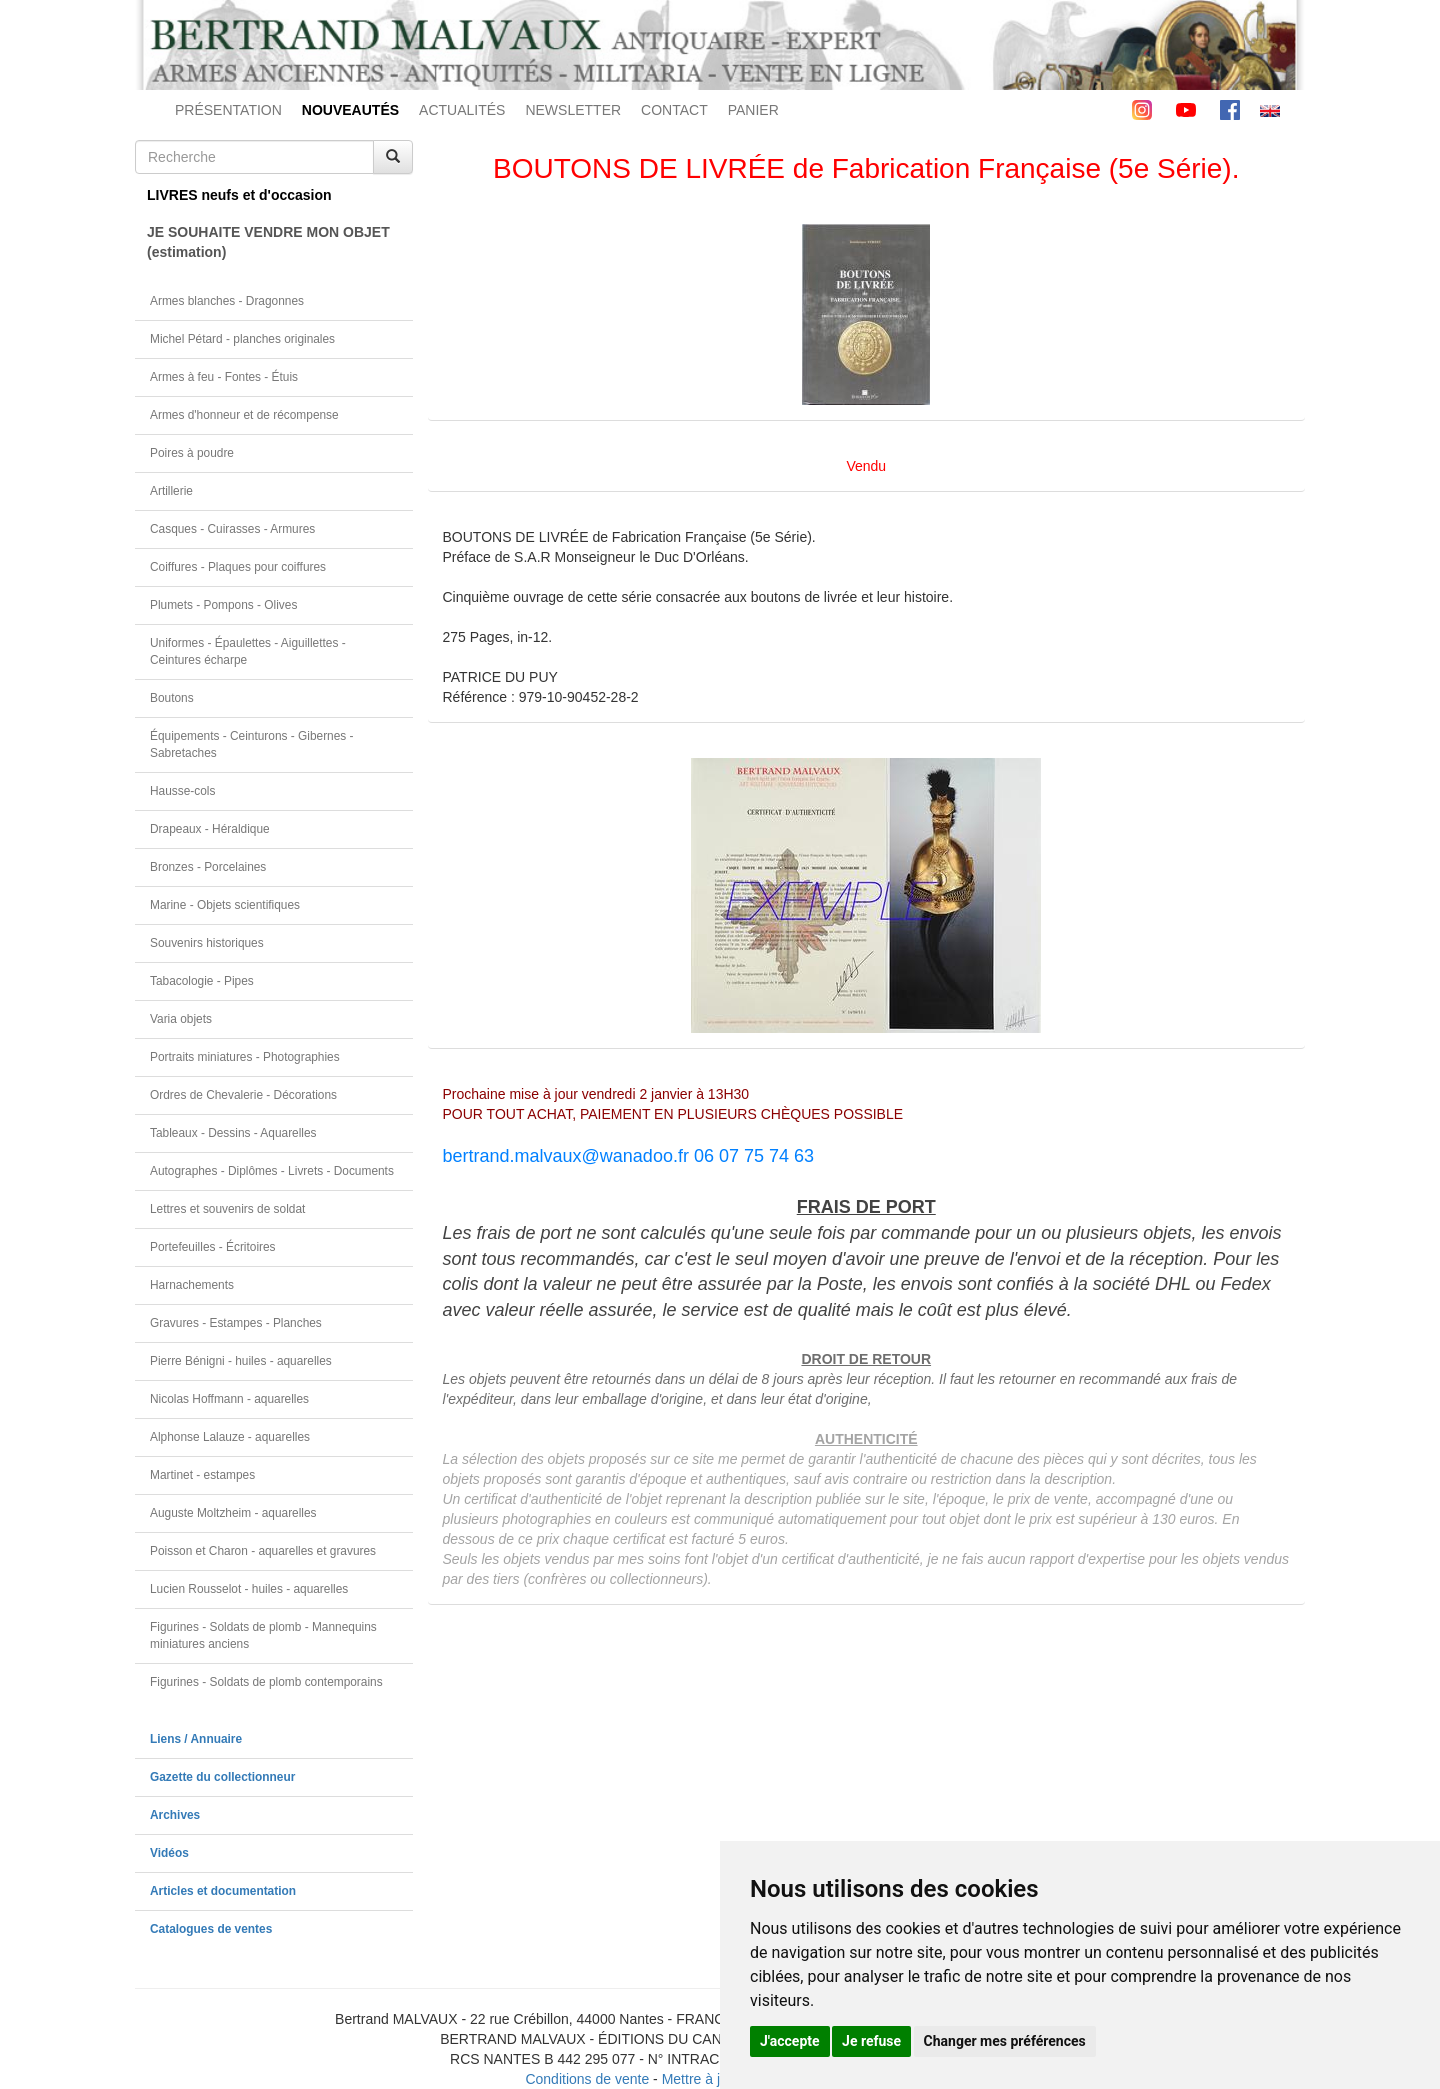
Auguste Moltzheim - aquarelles (233, 1513)
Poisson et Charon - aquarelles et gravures (263, 1551)
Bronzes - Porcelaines (208, 867)
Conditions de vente (587, 2079)
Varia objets (181, 1019)
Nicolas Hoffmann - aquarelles (229, 1399)
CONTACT (674, 110)
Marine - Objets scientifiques (225, 905)
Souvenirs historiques (207, 943)
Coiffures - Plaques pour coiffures (238, 567)
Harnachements (192, 1285)
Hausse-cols (182, 791)
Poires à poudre (192, 453)
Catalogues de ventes (211, 1929)
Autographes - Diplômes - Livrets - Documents (272, 1171)
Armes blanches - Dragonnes (227, 301)
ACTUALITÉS (462, 110)
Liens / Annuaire (196, 1739)
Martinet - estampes (202, 1475)
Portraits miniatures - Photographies (245, 1057)
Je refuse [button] (871, 2041)
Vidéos (169, 1853)
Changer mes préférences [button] (1005, 2041)
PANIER (753, 110)
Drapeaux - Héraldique (210, 829)
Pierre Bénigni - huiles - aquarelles (241, 1361)
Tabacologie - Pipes (202, 981)
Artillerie (171, 491)
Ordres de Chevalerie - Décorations (243, 1095)
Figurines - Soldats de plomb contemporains (266, 1682)
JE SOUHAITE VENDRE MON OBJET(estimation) (268, 242)
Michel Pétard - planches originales (242, 339)
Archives (175, 1815)
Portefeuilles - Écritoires (213, 1247)
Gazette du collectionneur (222, 1777)
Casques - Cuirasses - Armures (232, 529)
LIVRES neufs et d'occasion (239, 195)
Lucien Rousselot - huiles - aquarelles (249, 1589)
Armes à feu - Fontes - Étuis (224, 377)
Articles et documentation (223, 1891)
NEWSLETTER (573, 110)
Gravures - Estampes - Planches (236, 1323)
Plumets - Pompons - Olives (223, 605)
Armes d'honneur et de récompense (244, 415)
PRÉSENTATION (228, 110)
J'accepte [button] (790, 2041)
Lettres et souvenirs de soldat (227, 1209)
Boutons (172, 698)
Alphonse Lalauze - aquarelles (230, 1437)
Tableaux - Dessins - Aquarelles (233, 1133)
